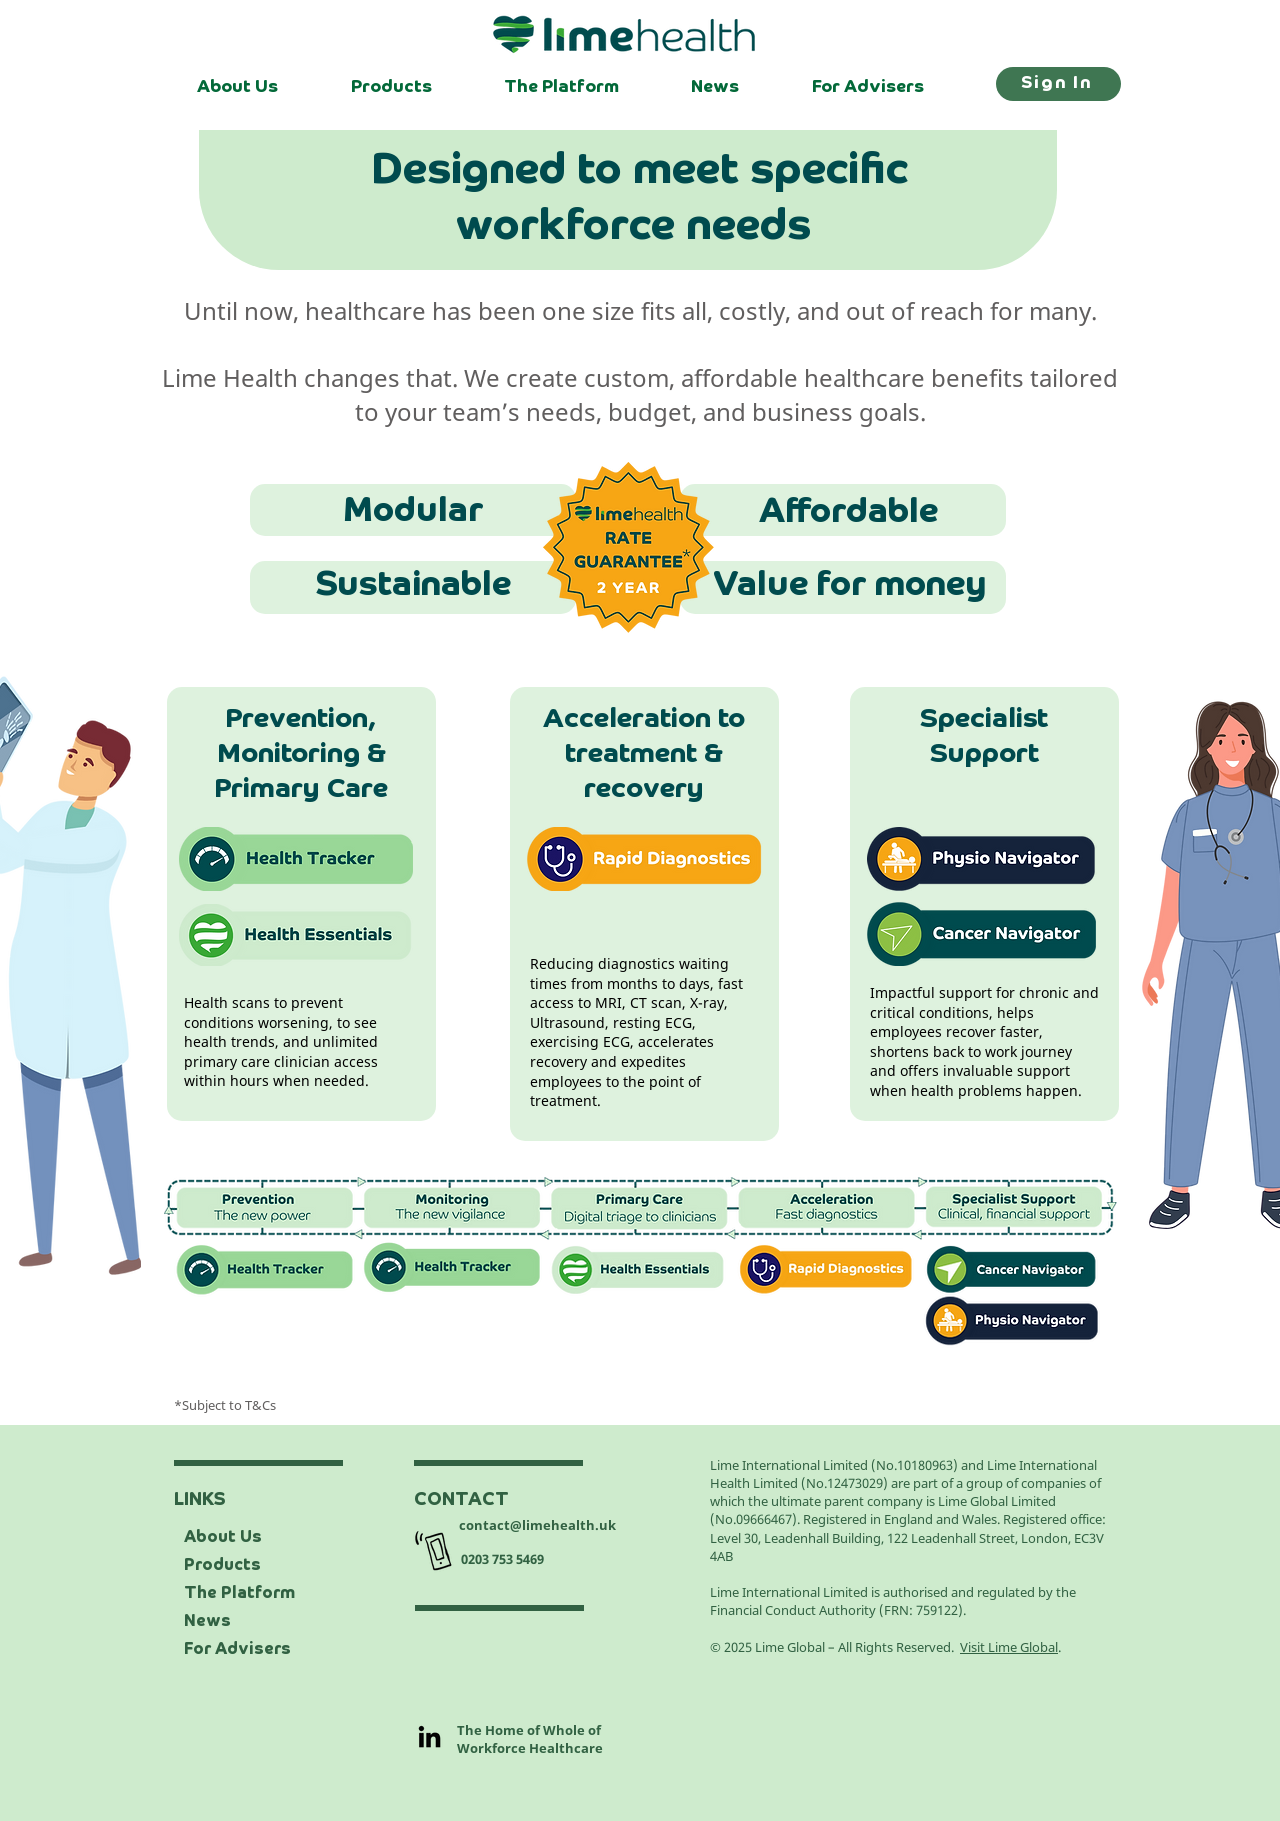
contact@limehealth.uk (537, 1525)
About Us (223, 1538)
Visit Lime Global (1009, 1647)
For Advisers (237, 1650)
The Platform (239, 1594)
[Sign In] (1058, 84)
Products (222, 1566)
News (207, 1622)
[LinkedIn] (429, 1736)
